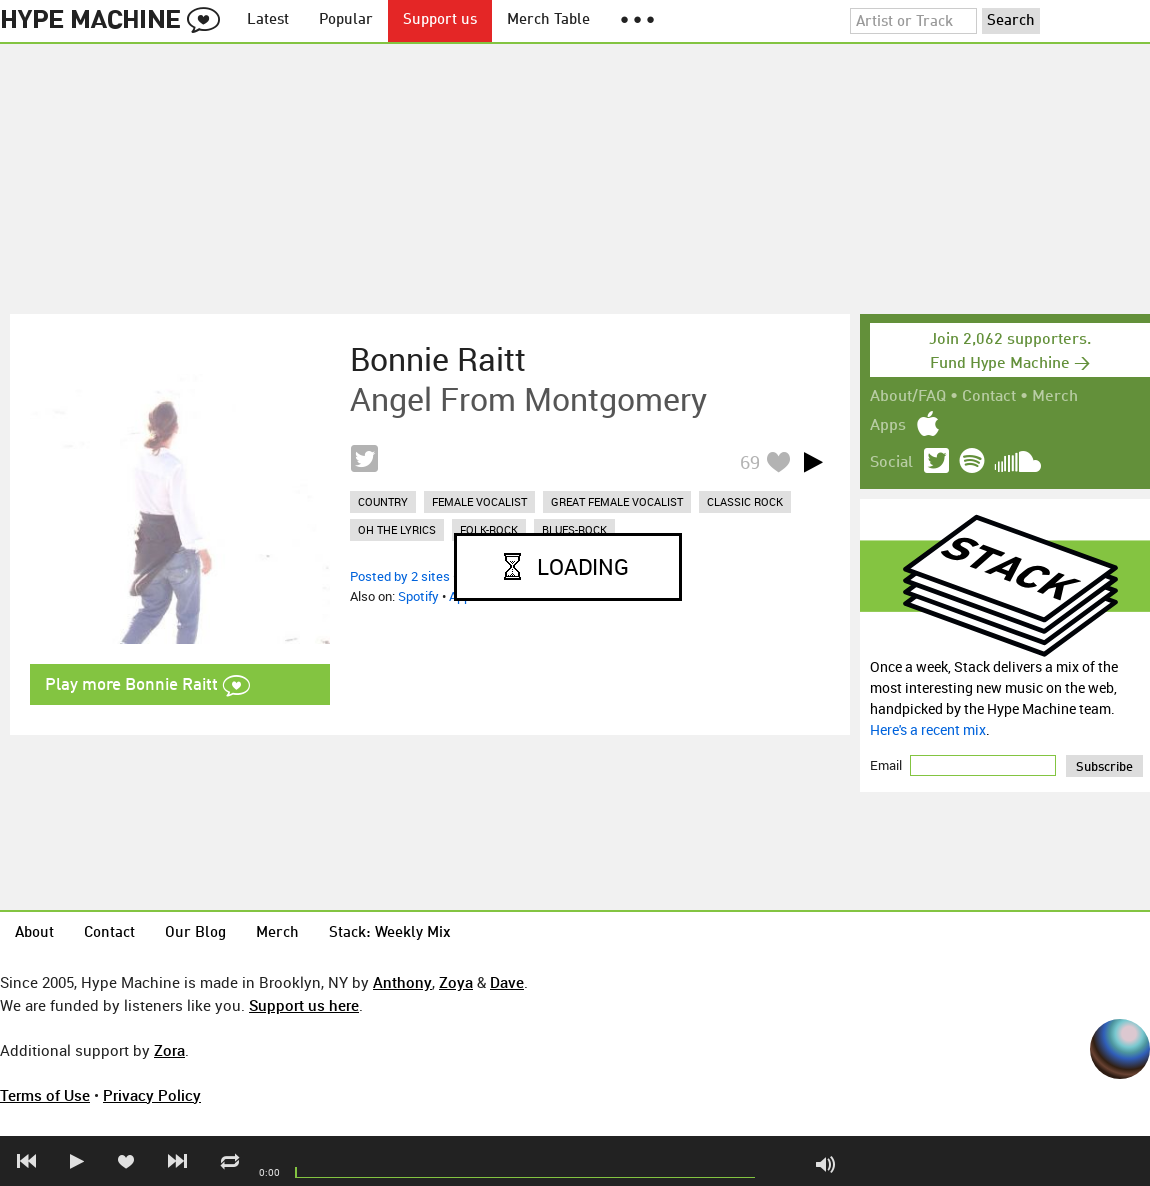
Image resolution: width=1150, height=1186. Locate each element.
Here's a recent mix (928, 729)
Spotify (418, 596)
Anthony (402, 982)
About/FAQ (908, 397)
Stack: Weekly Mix (390, 933)
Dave (507, 982)
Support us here (304, 1005)
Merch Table (548, 20)
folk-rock (489, 529)
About (34, 933)
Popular (346, 20)
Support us (440, 20)
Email (887, 765)
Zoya (456, 982)
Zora (169, 1050)
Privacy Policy (152, 1095)
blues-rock (574, 529)
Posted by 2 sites (400, 576)
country (383, 501)
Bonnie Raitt (438, 359)
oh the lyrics (397, 529)
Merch (1055, 397)
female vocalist (479, 501)
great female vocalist (617, 501)
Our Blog (195, 933)
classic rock (745, 501)
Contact (989, 397)
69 (750, 462)
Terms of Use (45, 1095)
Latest (268, 20)
